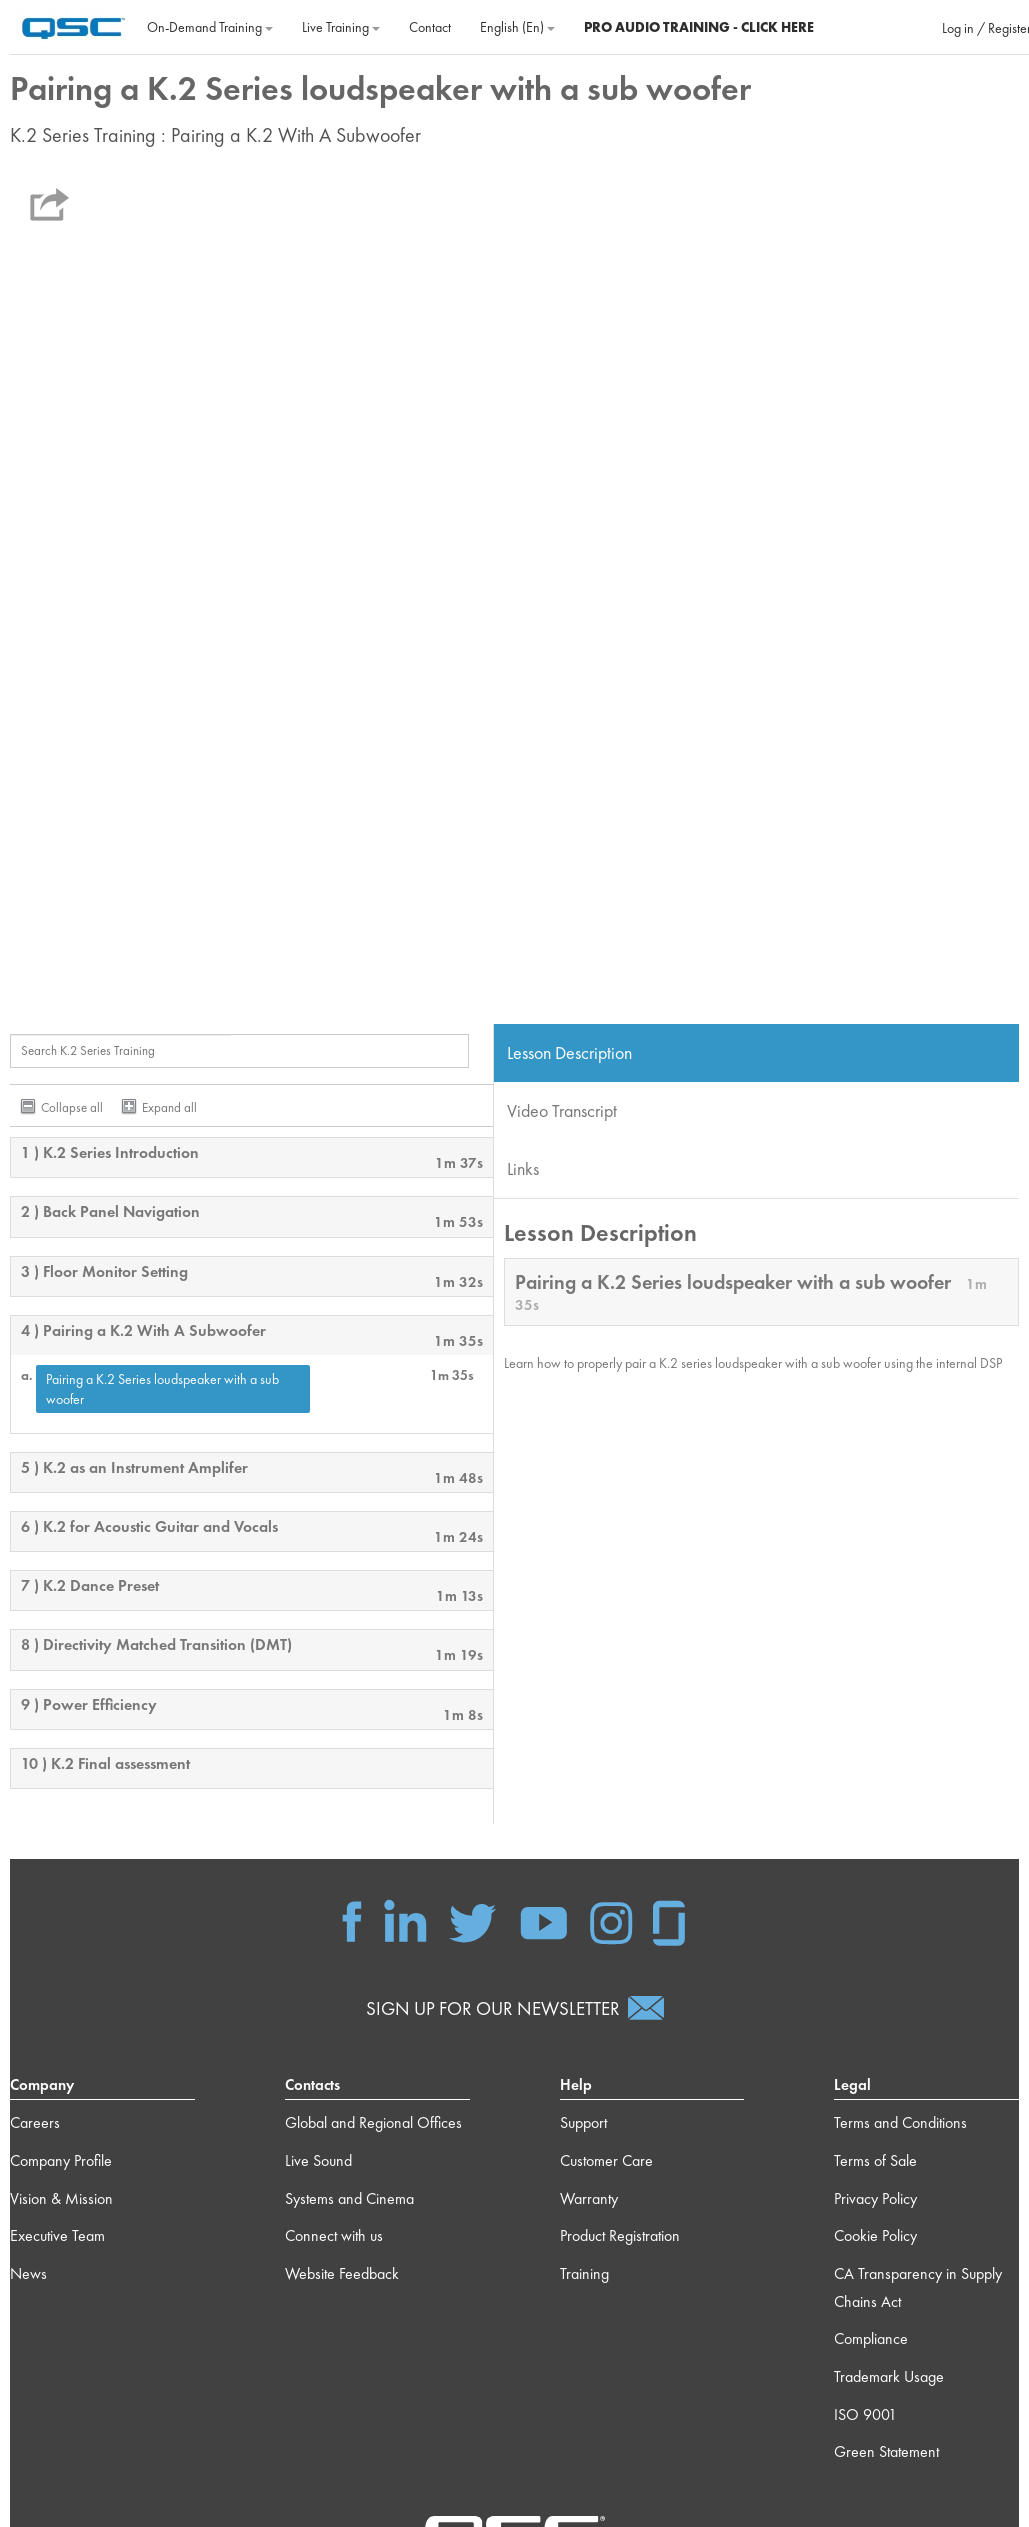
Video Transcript (562, 1110)
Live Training (341, 27)
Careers (35, 2122)
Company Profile (61, 2160)
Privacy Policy (875, 2198)
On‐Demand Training (210, 27)
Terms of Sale (875, 2160)
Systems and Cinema (349, 2198)
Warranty (589, 2198)
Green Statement (886, 2451)
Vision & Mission (61, 2198)
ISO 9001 (865, 2414)
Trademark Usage (889, 2376)
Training (584, 2273)
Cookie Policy (875, 2235)
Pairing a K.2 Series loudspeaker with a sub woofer (162, 1389)
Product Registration (620, 2235)
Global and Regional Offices (373, 2122)
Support (583, 2122)
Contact (430, 27)
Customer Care (606, 2160)
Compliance (871, 2338)
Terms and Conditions (900, 2122)
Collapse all (72, 1107)
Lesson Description (569, 1052)
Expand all (169, 1107)
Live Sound (318, 2160)
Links (523, 1168)
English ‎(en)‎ (517, 27)
